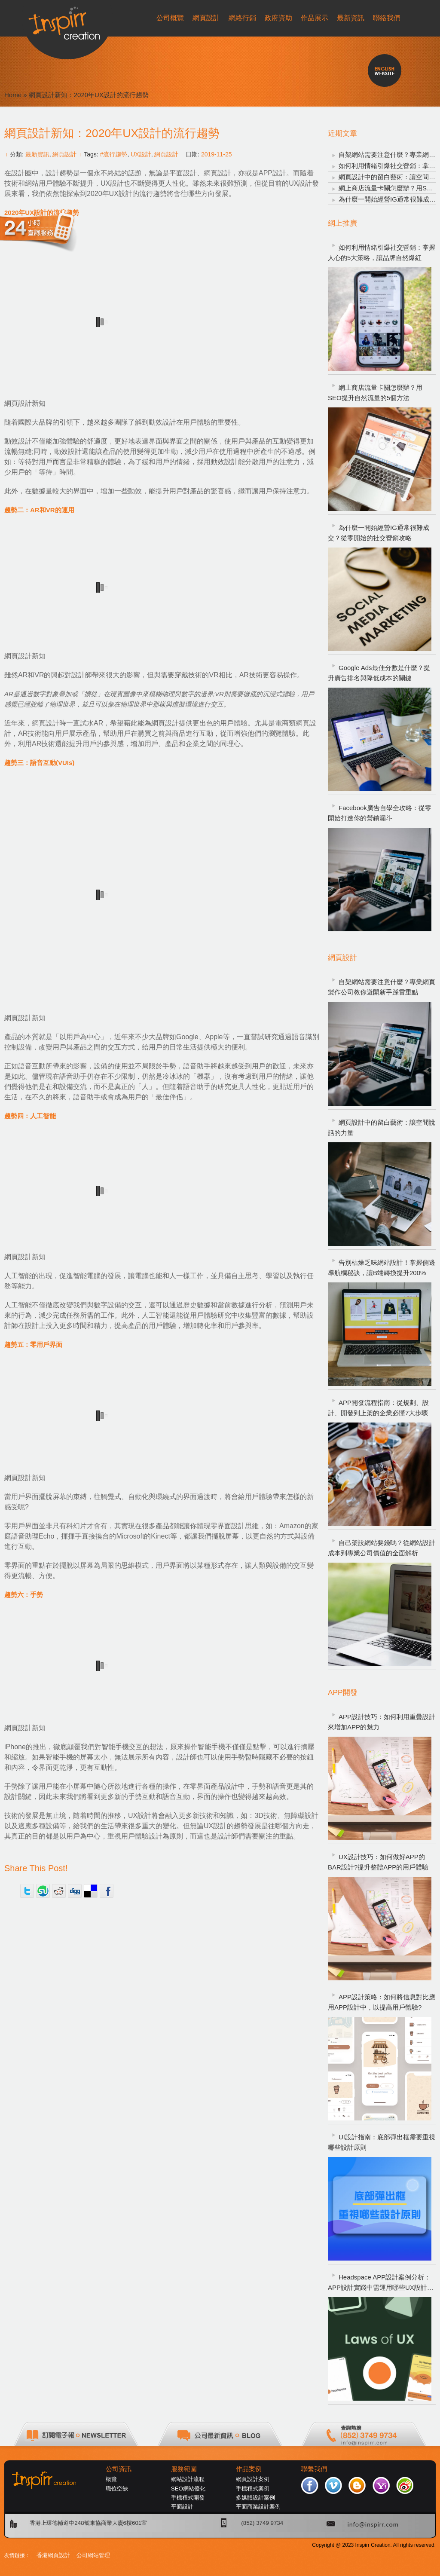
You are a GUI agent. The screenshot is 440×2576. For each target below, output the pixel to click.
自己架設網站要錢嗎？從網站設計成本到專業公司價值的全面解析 (381, 1548)
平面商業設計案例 (258, 2506)
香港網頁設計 (53, 2555)
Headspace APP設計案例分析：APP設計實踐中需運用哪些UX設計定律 (381, 2283)
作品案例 (249, 2469)
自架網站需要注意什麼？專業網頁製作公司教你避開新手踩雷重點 (381, 987)
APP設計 (272, 173)
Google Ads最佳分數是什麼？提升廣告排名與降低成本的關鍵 (379, 673)
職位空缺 (117, 2488)
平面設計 (182, 2506)
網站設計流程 (188, 2479)
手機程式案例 (252, 2488)
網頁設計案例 (252, 2479)
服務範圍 (184, 2469)
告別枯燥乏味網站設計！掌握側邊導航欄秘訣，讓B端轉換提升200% (381, 1267)
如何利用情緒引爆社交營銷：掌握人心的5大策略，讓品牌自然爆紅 (381, 252)
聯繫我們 (314, 2469)
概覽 (111, 2479)
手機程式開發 (188, 2497)
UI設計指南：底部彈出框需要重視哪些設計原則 (381, 2142)
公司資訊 (118, 2469)
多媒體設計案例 (255, 2497)
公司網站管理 (93, 2555)
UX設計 (141, 154)
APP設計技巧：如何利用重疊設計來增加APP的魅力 (381, 1722)
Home (12, 94)
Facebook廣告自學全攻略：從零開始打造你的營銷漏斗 (379, 813)
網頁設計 (64, 154)
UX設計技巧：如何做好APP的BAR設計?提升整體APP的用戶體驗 (378, 1862)
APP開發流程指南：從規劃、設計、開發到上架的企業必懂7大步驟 (378, 1407)
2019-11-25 (216, 154)
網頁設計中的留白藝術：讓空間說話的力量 (381, 1127)
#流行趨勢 (114, 154)
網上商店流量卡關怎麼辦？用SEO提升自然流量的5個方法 (375, 392)
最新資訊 (37, 154)
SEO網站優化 (188, 2488)
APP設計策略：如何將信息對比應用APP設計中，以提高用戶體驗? (381, 2002)
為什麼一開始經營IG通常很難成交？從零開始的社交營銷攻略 (378, 533)
